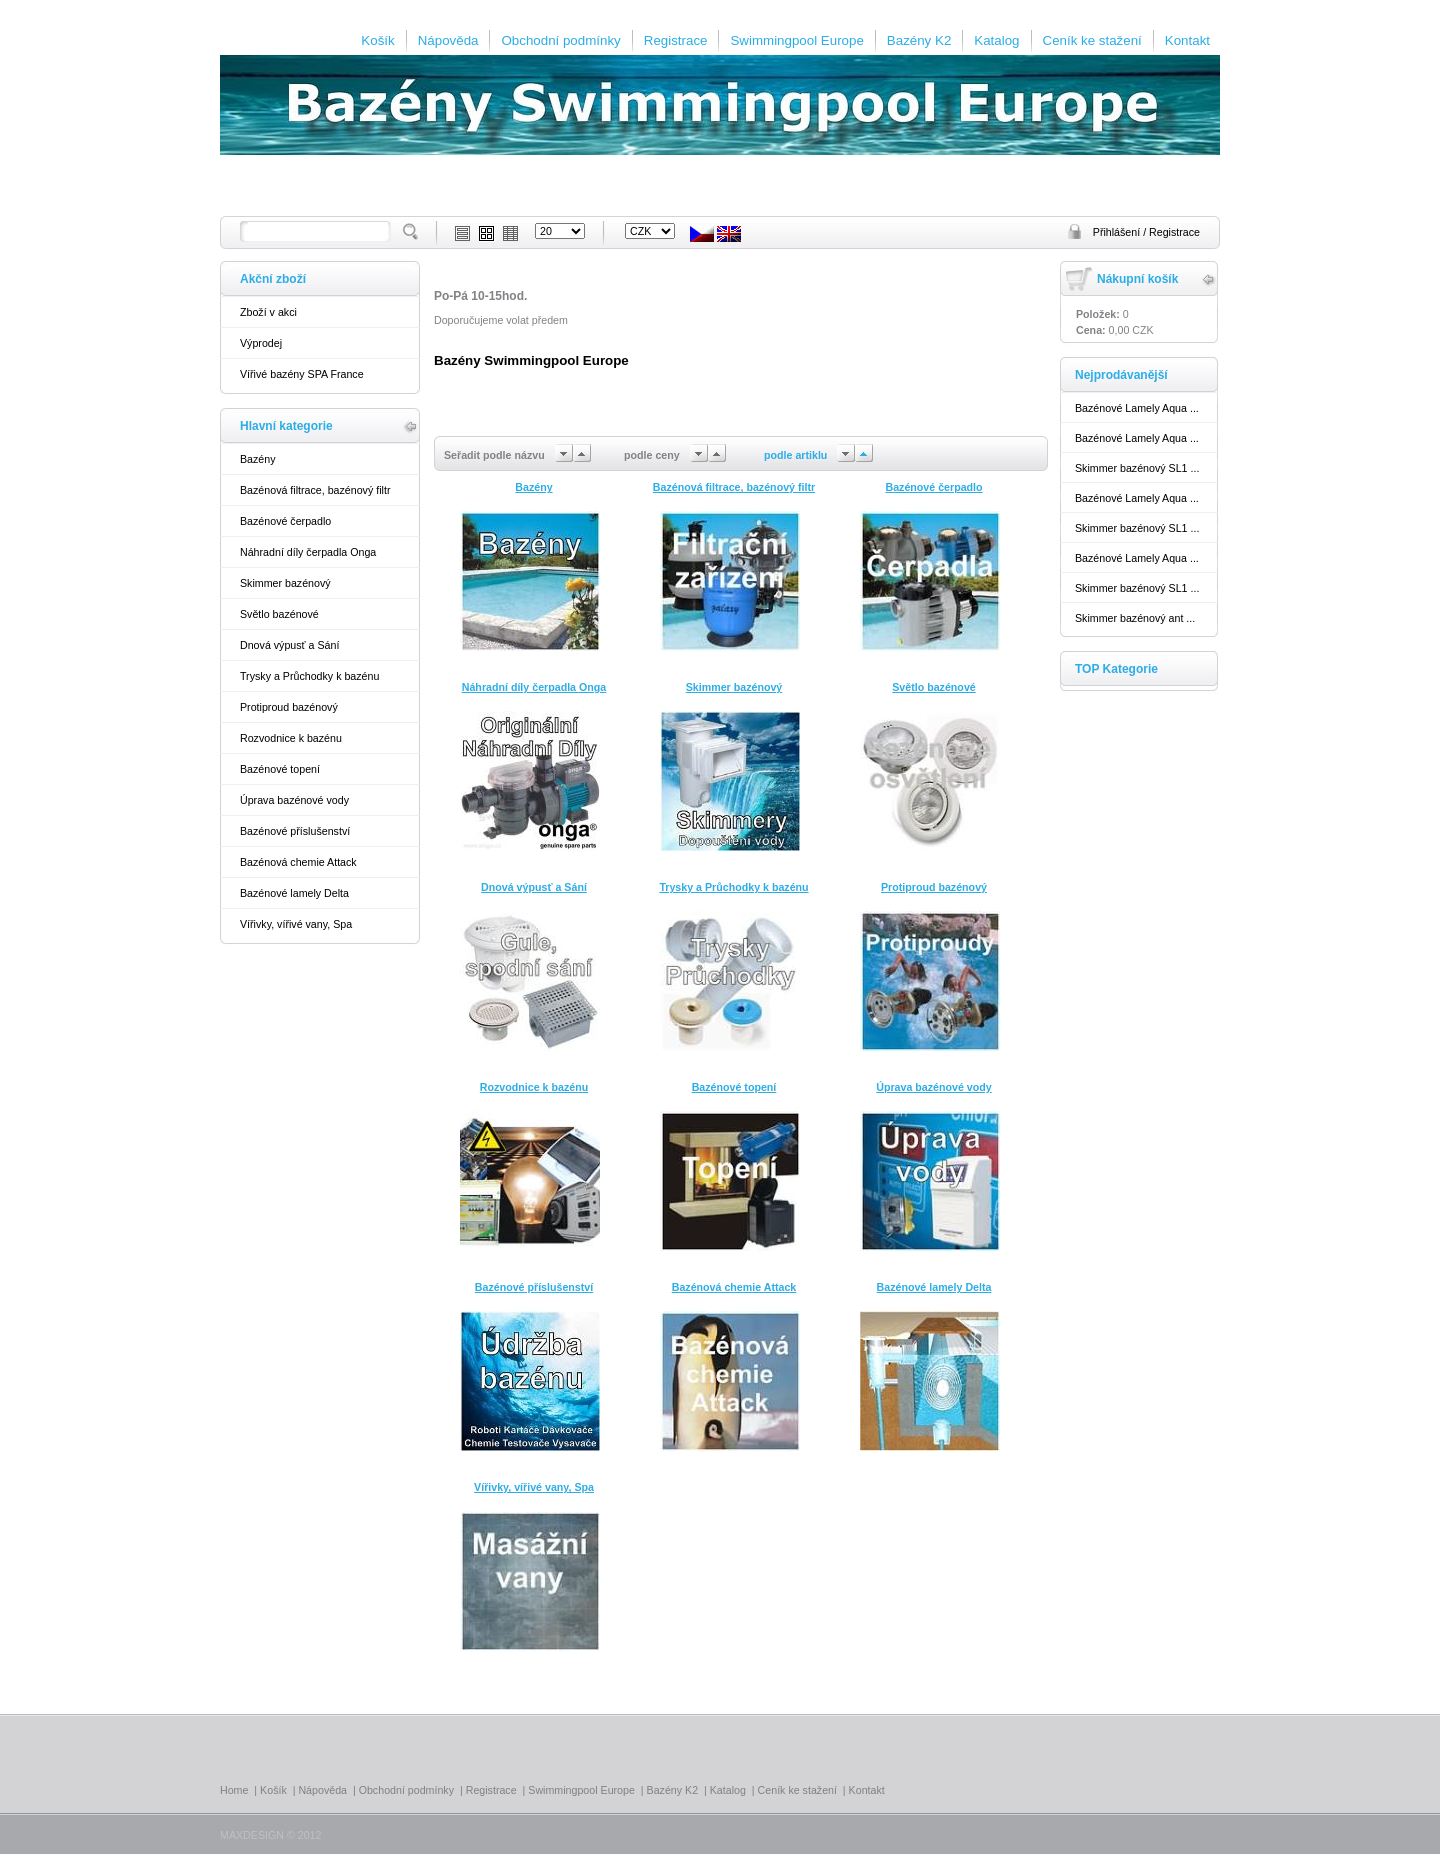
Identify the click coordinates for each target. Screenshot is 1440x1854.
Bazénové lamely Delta (294, 893)
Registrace (676, 40)
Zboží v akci (268, 312)
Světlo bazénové (279, 614)
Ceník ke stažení (1092, 40)
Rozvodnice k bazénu (291, 738)
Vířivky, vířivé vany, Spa (296, 924)
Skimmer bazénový (285, 583)
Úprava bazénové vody (294, 800)
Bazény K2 (919, 40)
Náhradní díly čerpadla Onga (308, 552)
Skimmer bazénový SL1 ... (1137, 468)
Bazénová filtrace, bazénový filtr (315, 490)
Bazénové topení (280, 769)
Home (234, 1790)
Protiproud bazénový (289, 707)
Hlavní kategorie (286, 426)
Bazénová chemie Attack (298, 862)
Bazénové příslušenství (295, 831)
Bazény (258, 459)
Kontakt (1187, 40)
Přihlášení (1118, 232)
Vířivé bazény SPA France (302, 374)
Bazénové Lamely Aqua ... (1137, 408)
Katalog (996, 40)
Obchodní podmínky (560, 40)
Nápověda (448, 40)
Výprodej (261, 343)
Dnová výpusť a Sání (289, 645)
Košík (377, 40)
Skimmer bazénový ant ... (1135, 618)
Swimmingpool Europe (796, 40)
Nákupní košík (1137, 279)
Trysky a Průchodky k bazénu (309, 676)
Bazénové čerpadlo (285, 521)
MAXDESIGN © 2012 (270, 1835)
